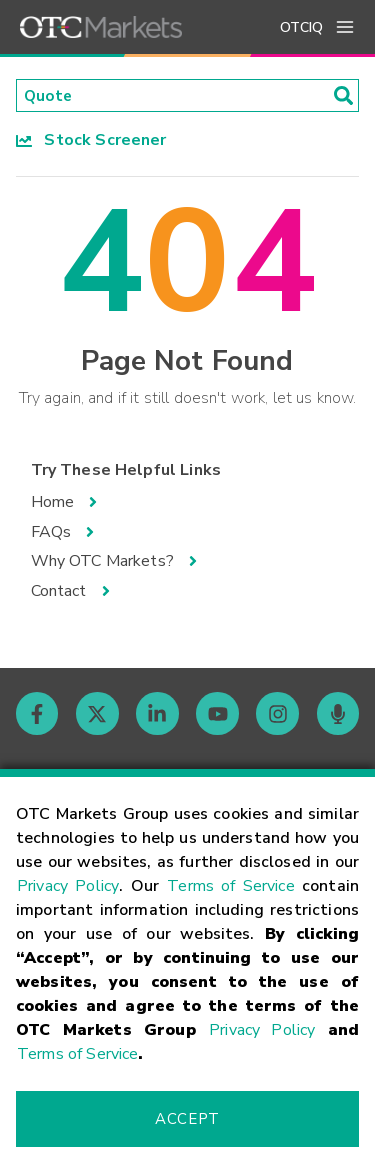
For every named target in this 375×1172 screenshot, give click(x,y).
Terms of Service (231, 886)
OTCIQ (301, 27)
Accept (187, 1119)
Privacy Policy (68, 886)
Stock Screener (91, 141)
